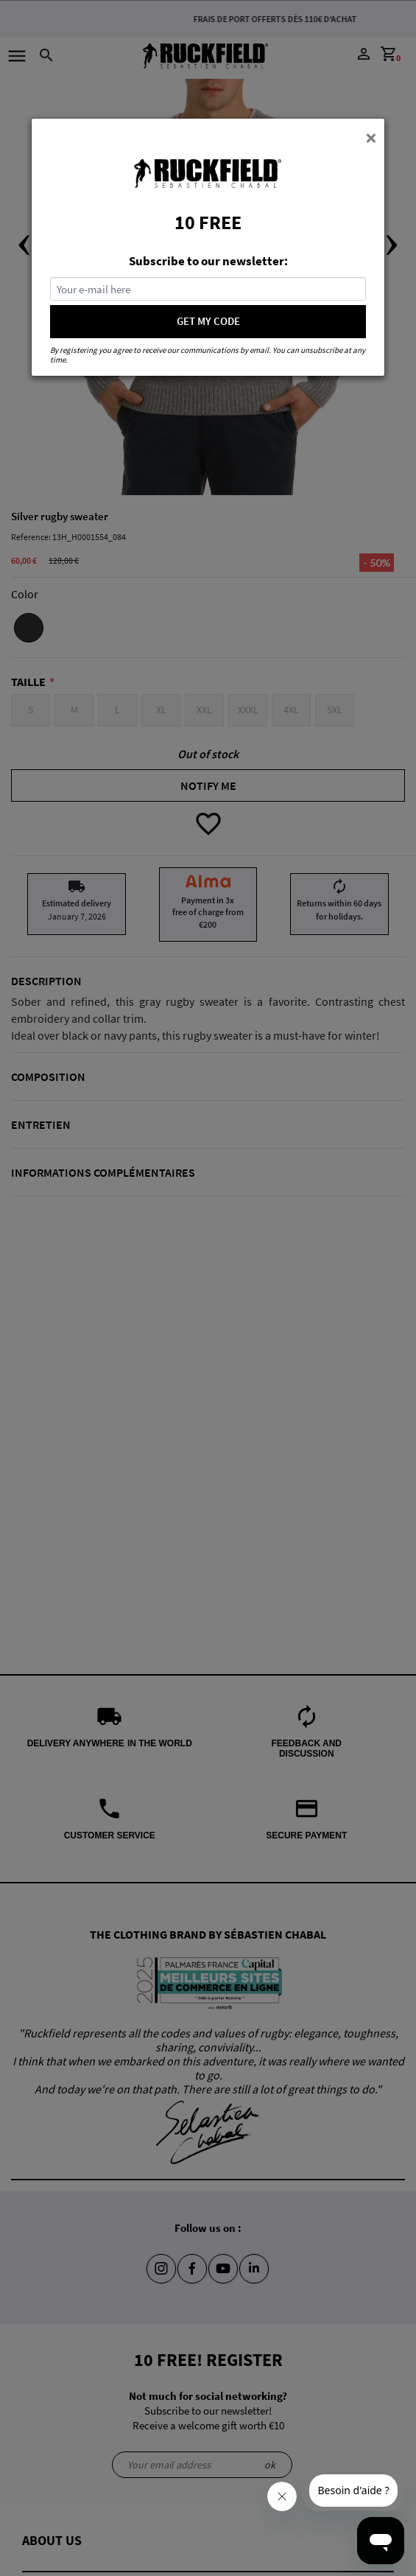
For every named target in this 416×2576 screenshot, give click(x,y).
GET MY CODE (208, 321)
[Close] (371, 137)
